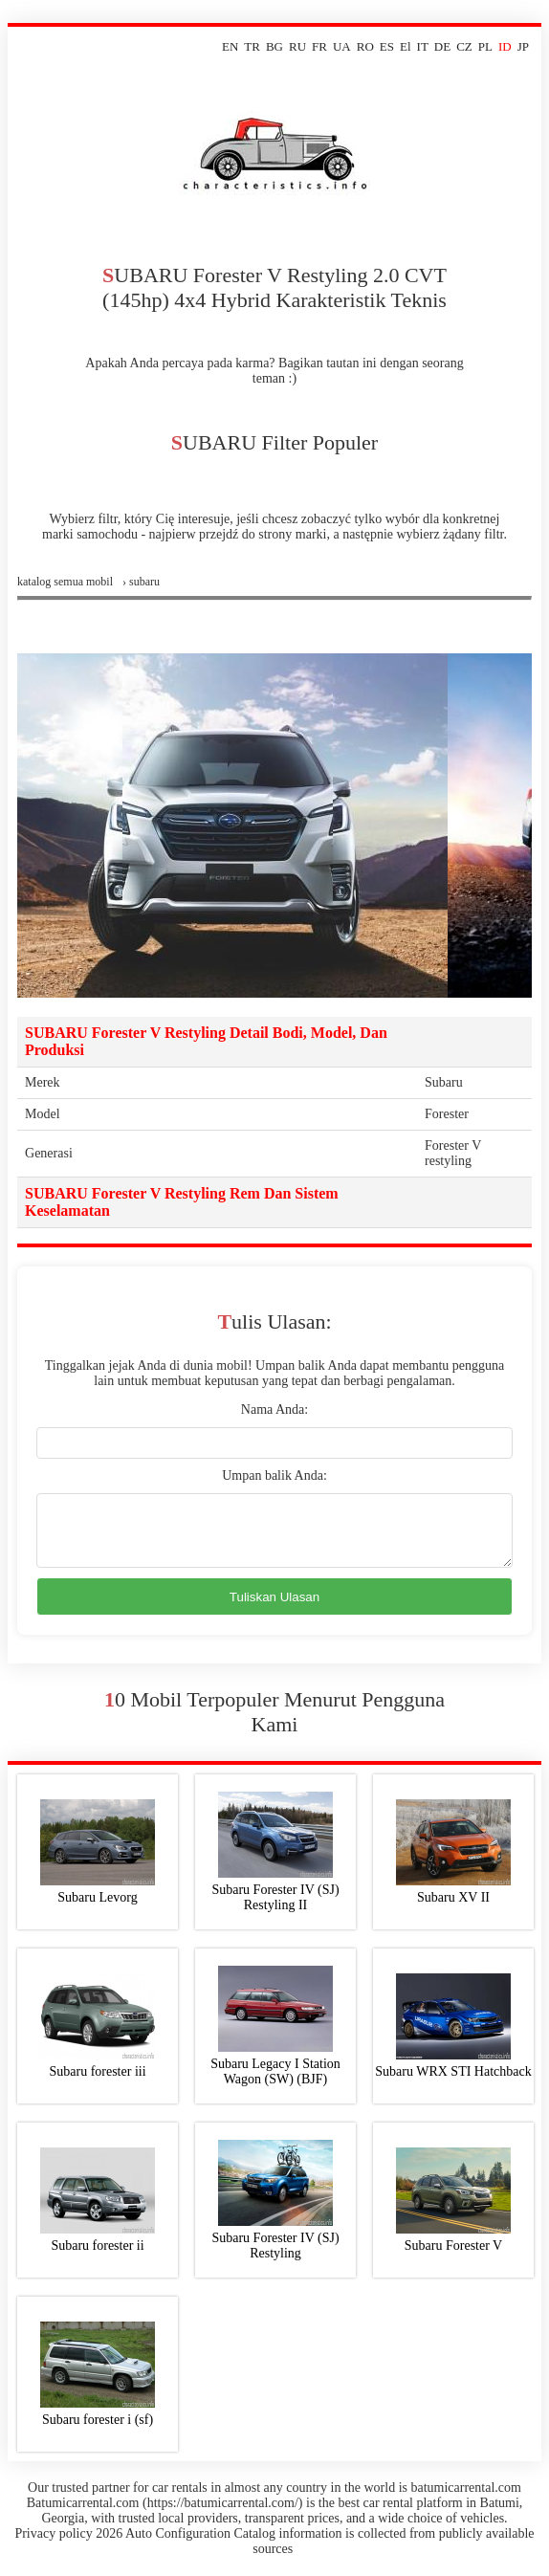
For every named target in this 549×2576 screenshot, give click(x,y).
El (405, 46)
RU (297, 46)
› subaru (141, 581)
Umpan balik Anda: (274, 1475)
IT (422, 46)
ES (387, 46)
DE (442, 46)
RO (365, 46)
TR (252, 46)
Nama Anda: (274, 1409)
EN (230, 46)
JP (523, 46)
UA (342, 46)
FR (319, 46)
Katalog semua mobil (65, 581)
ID (505, 46)
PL (485, 46)
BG (274, 46)
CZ (464, 46)
